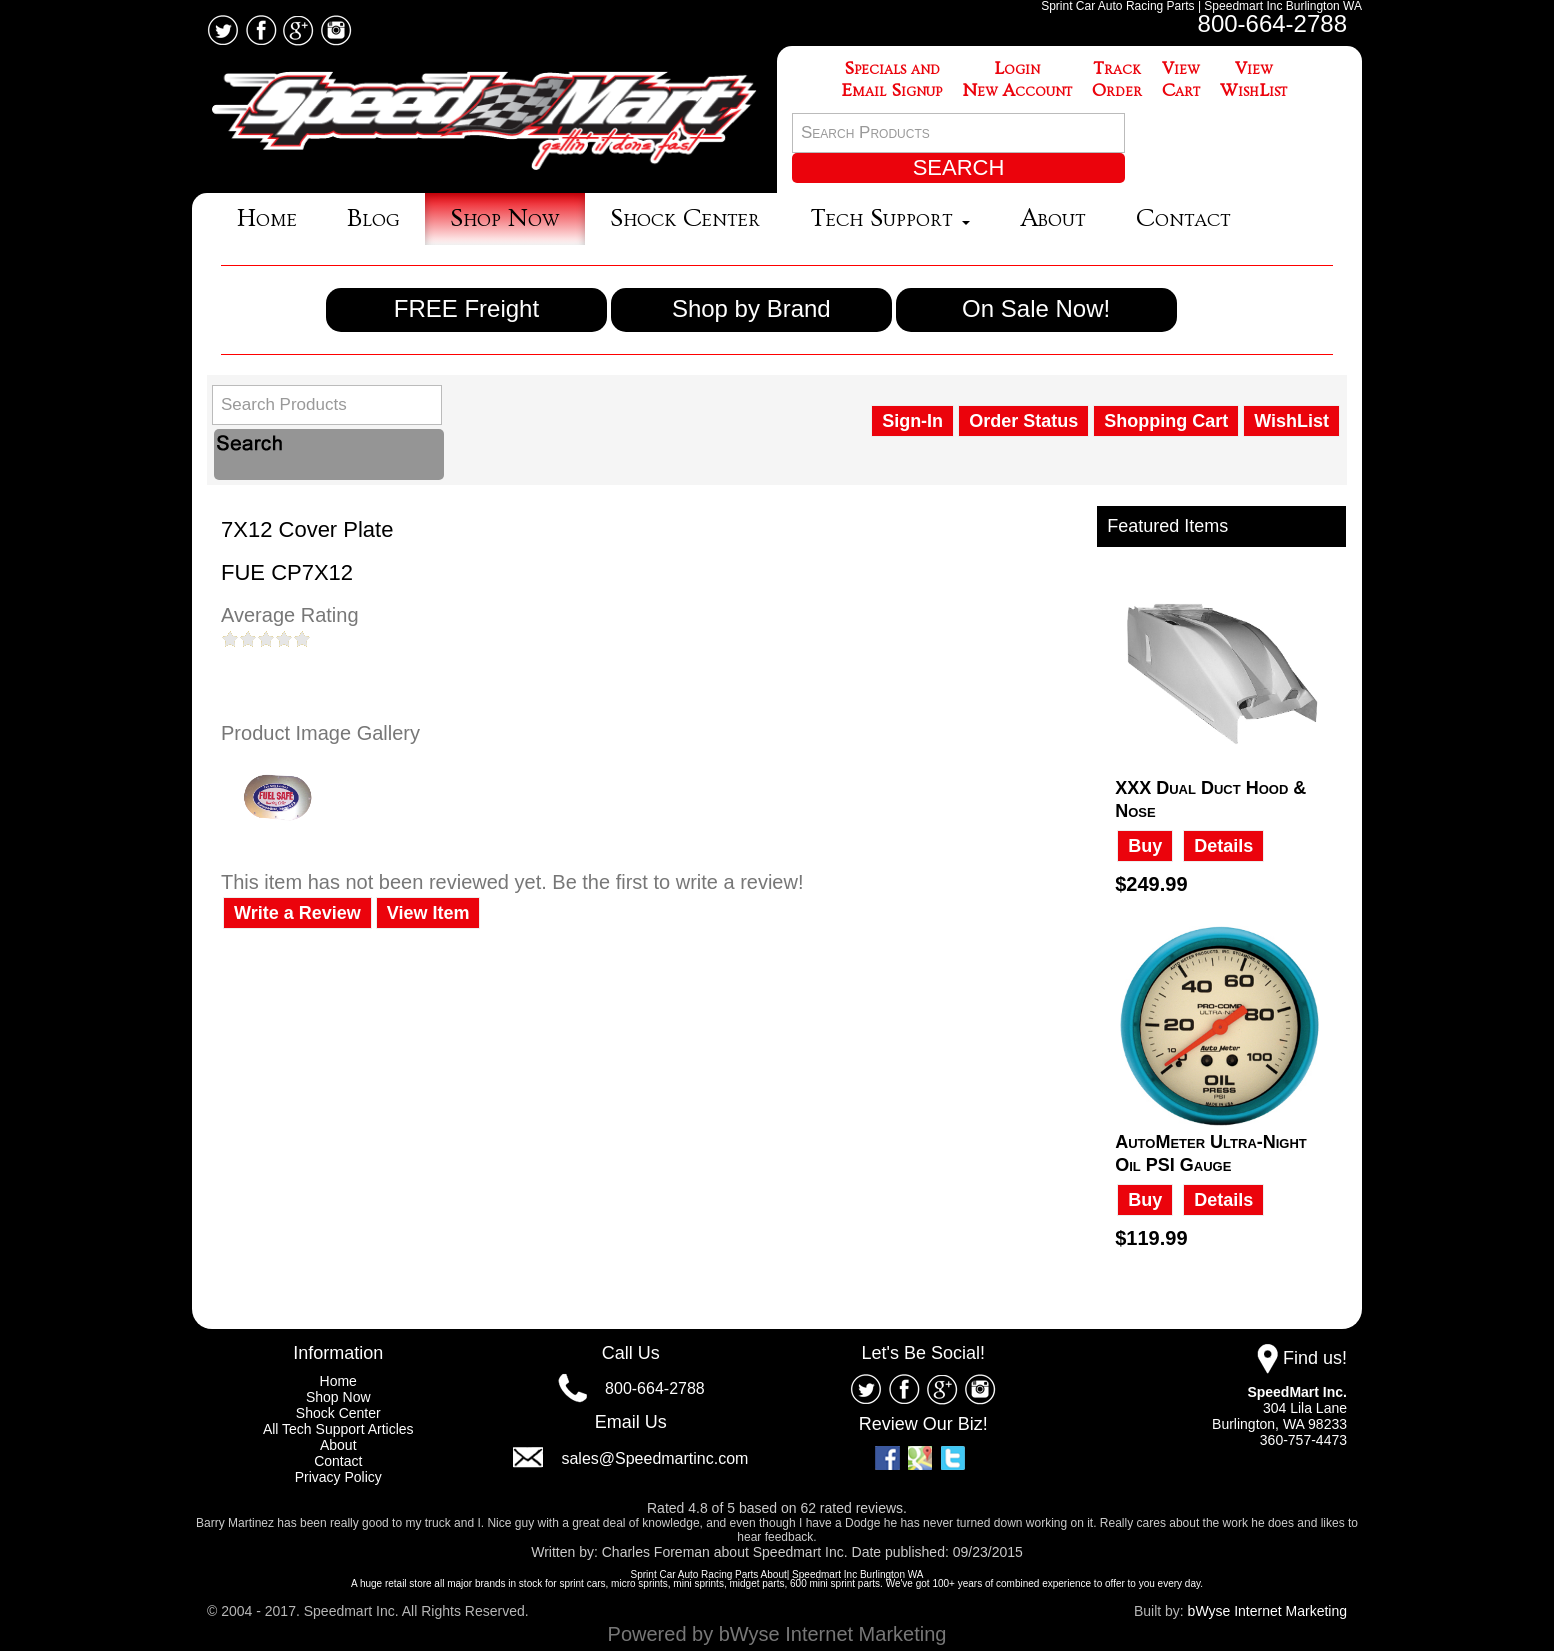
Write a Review (297, 913)
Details (1223, 846)
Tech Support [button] (890, 218)
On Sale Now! (1036, 308)
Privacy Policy (338, 1477)
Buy (1145, 846)
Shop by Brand (751, 308)
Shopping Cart (1166, 421)
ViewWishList (1253, 79)
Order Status (1023, 421)
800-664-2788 (1272, 23)
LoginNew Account (1017, 79)
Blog (373, 218)
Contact (1183, 218)
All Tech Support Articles (338, 1429)
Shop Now (505, 218)
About (1053, 218)
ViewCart (1181, 79)
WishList (1291, 421)
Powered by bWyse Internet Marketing (777, 1634)
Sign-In (912, 421)
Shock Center (685, 218)
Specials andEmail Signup (892, 79)
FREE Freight (466, 308)
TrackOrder (1117, 79)
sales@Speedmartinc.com (654, 1458)
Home (267, 218)
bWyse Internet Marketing (1267, 1611)
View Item (428, 913)
